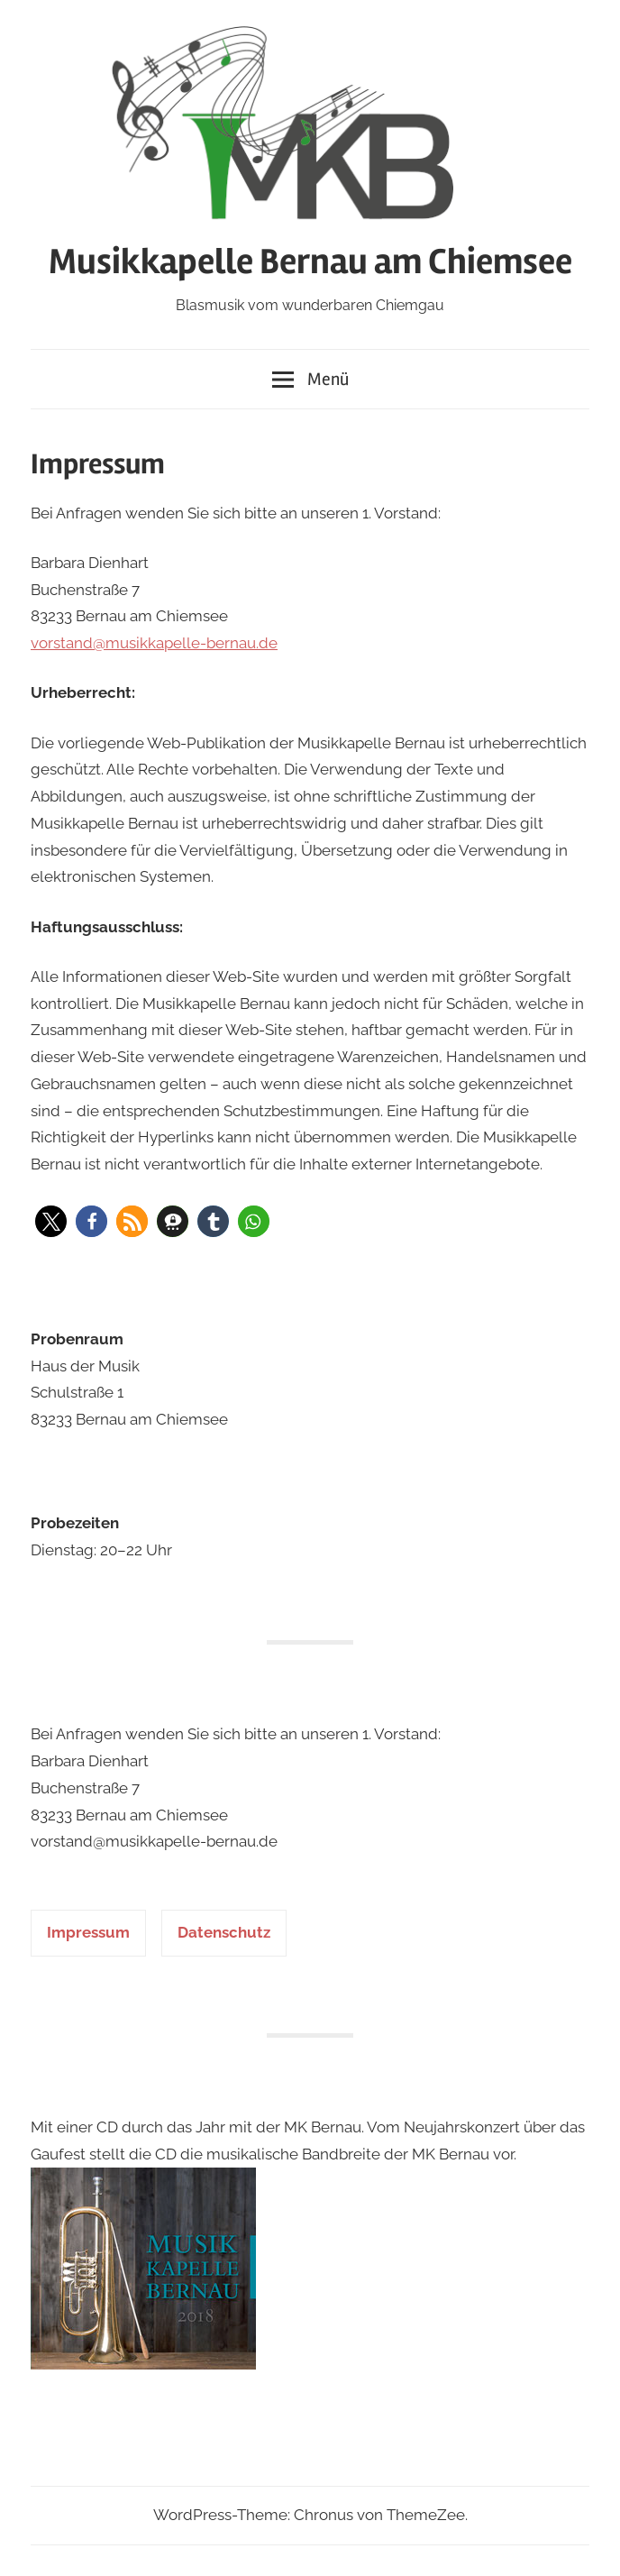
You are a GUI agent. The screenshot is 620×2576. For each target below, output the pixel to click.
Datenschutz (224, 1932)
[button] (51, 1221)
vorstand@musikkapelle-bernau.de (154, 643)
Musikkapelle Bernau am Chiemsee (310, 262)
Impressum (88, 1932)
